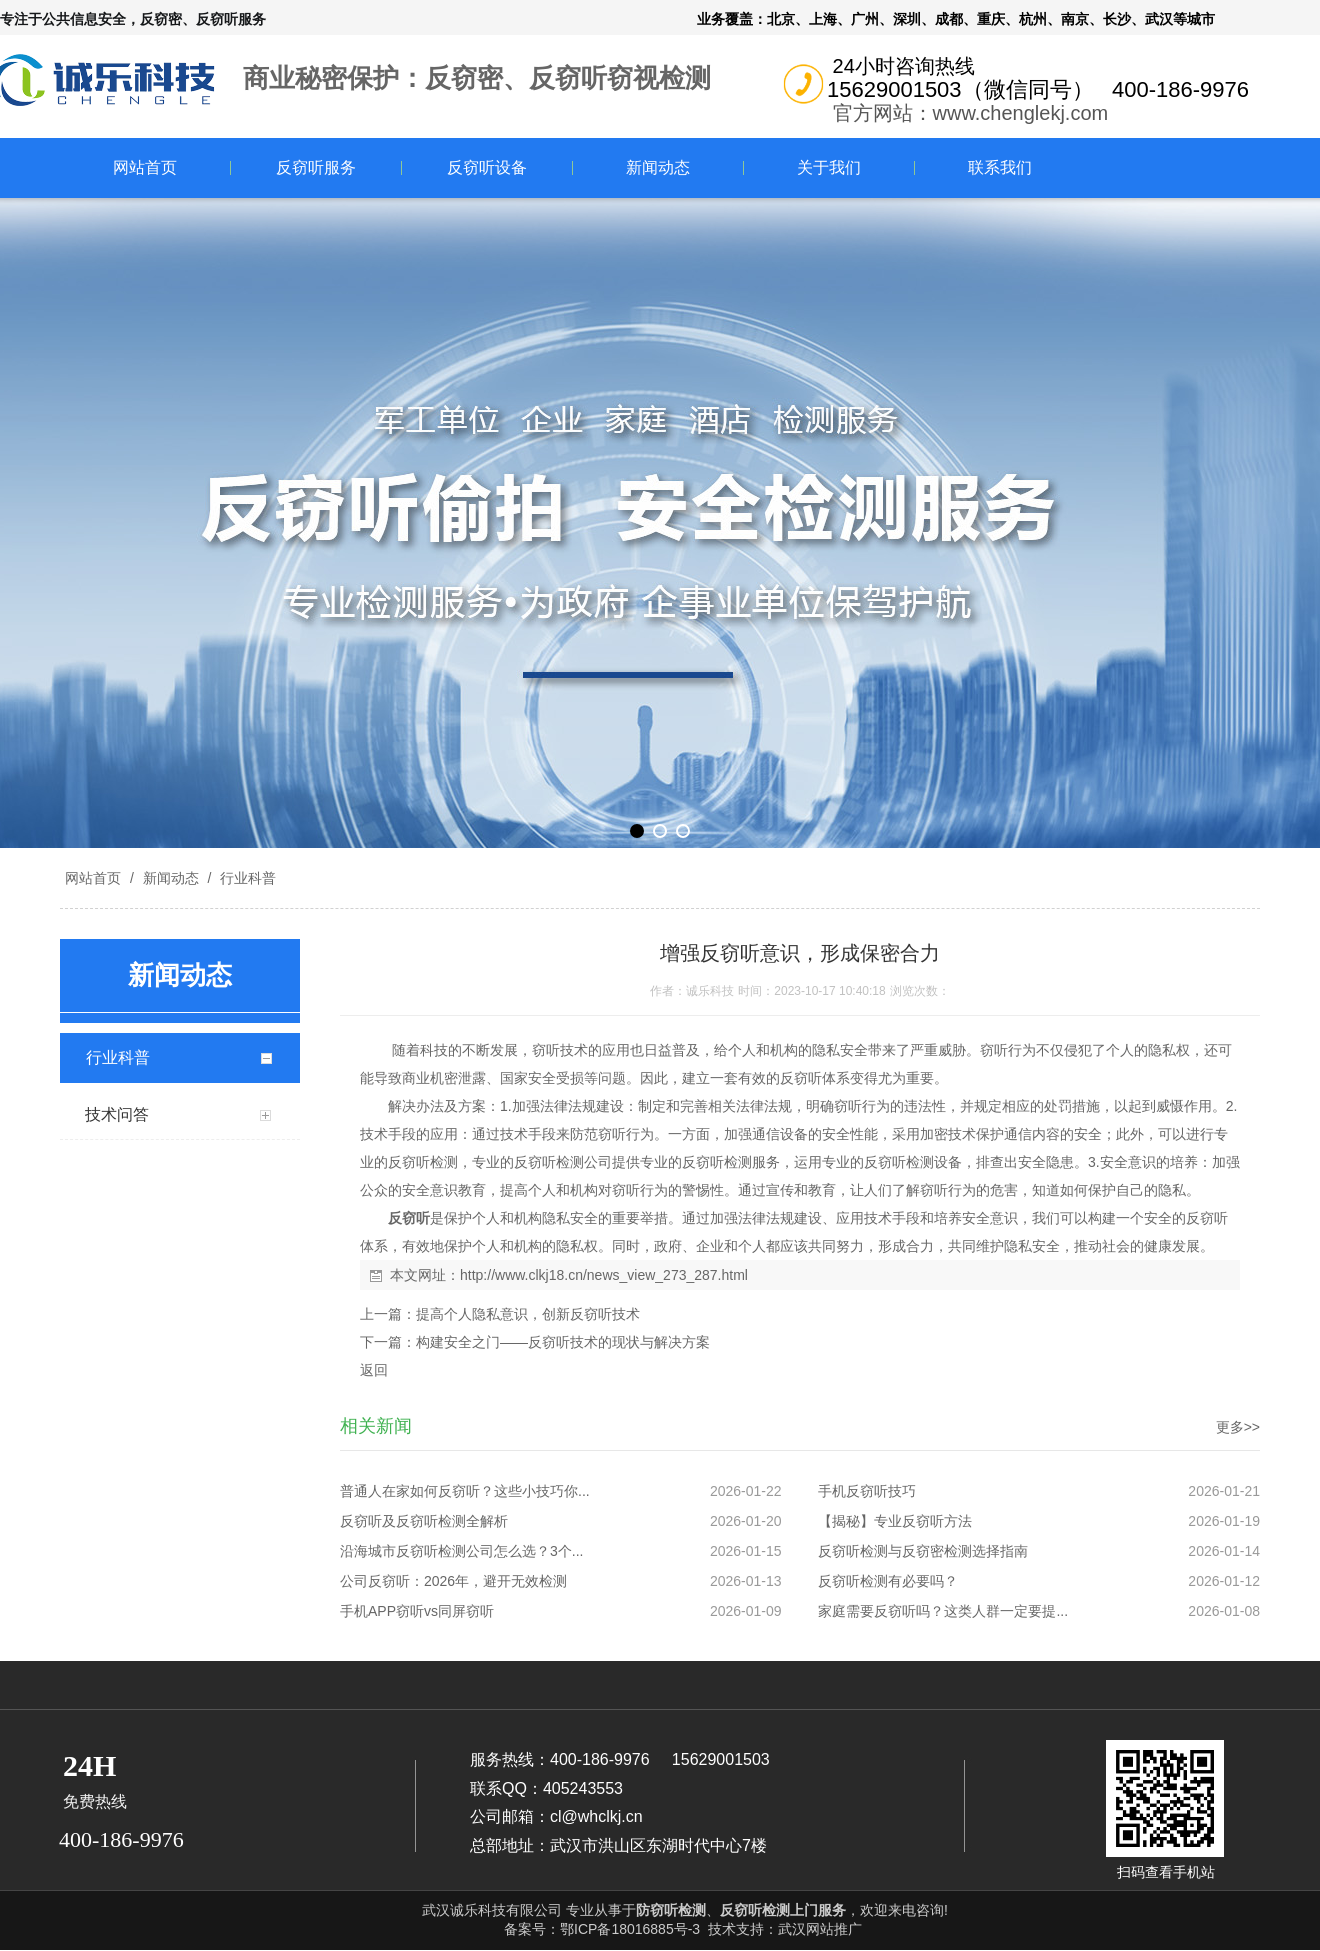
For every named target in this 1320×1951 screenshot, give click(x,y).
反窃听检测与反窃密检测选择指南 (923, 1551)
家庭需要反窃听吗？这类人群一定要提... (943, 1611)
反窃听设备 (487, 167)
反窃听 (409, 1218)
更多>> (1238, 1427)
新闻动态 (658, 167)
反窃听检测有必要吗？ (888, 1581)
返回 (374, 1370)
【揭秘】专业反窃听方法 (895, 1521)
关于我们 (829, 167)
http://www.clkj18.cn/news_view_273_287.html (604, 1275)
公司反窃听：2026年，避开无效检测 (453, 1581)
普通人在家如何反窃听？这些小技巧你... (465, 1491)
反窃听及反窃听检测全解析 (424, 1521)
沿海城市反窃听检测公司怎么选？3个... (461, 1551)
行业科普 (246, 878)
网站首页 (145, 167)
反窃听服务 (316, 167)
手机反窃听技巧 (867, 1491)
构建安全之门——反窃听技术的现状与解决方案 (563, 1342)
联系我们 (1000, 167)
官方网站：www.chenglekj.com (971, 113)
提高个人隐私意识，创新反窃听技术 (528, 1314)
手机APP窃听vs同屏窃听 (417, 1611)
